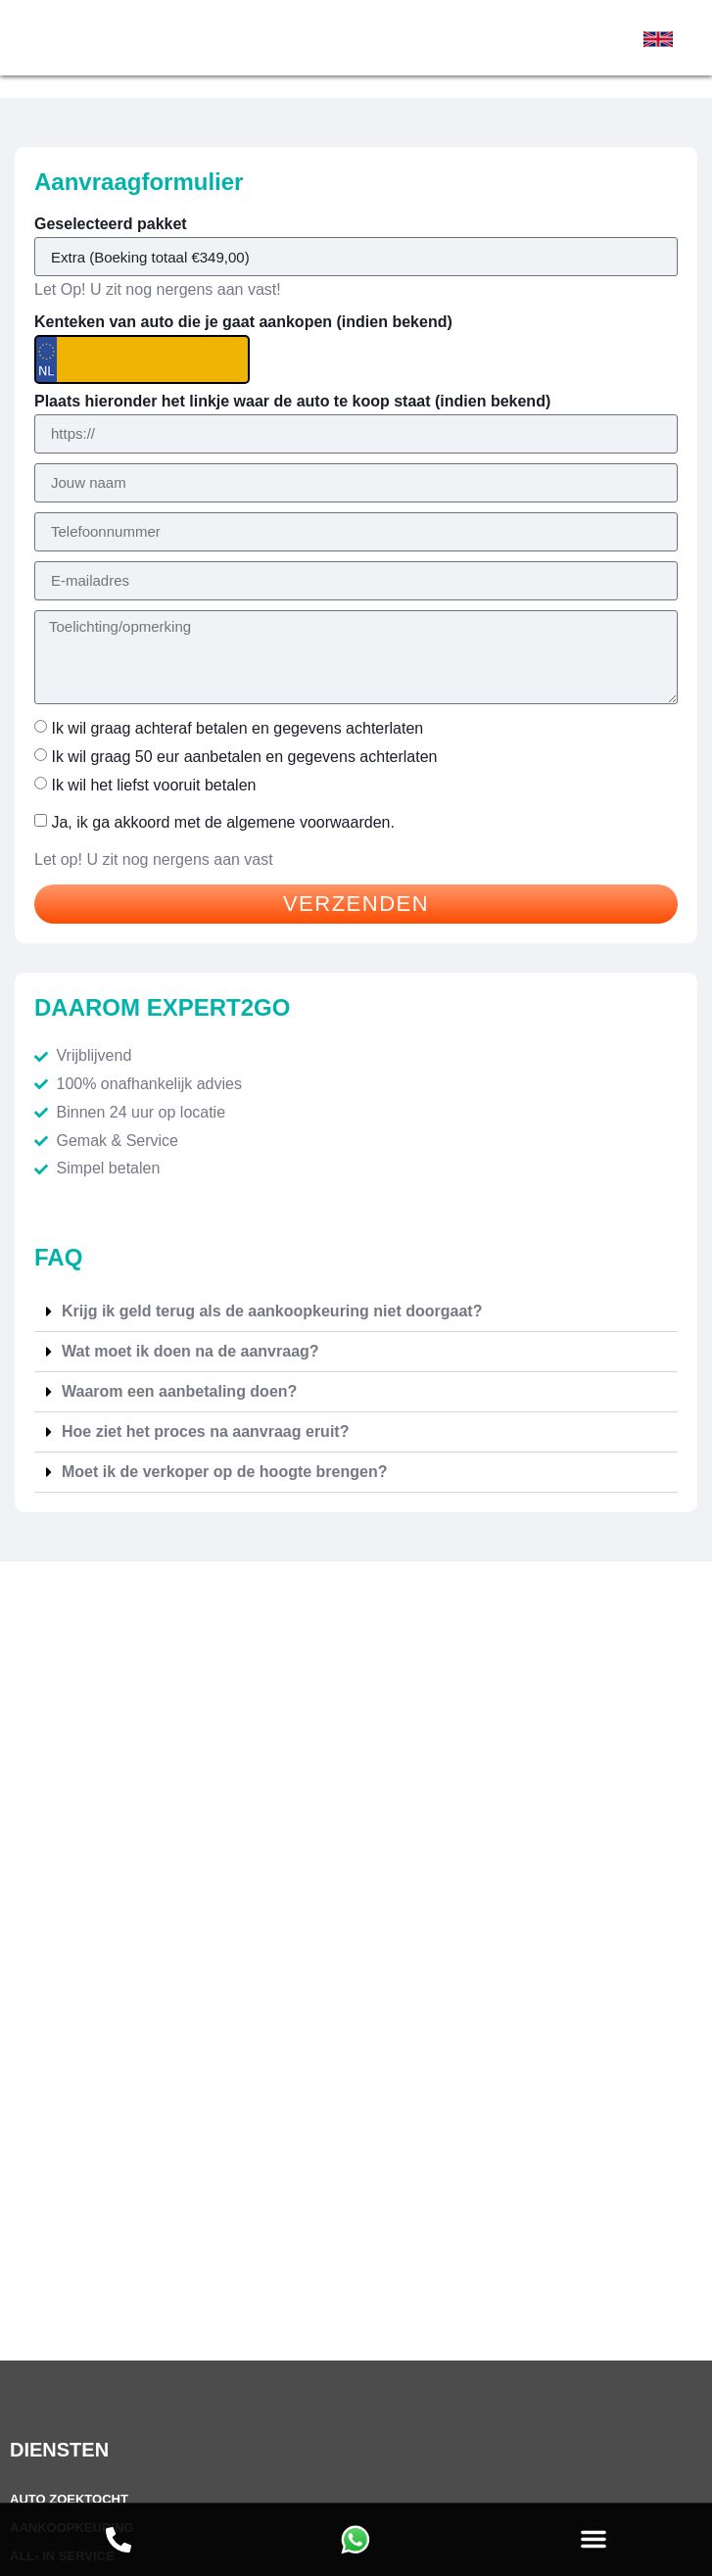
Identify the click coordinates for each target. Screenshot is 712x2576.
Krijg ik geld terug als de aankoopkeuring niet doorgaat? (272, 1311)
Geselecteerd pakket (110, 224)
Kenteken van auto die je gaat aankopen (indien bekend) (243, 322)
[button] (593, 2538)
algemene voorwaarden (308, 822)
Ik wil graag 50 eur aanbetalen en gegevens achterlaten (244, 756)
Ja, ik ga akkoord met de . (222, 822)
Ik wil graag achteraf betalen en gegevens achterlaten (237, 728)
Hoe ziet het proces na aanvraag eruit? (205, 1431)
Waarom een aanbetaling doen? (179, 1391)
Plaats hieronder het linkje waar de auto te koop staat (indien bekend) (292, 401)
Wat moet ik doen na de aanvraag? (190, 1351)
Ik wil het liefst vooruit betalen (153, 784)
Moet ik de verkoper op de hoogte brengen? (224, 1471)
